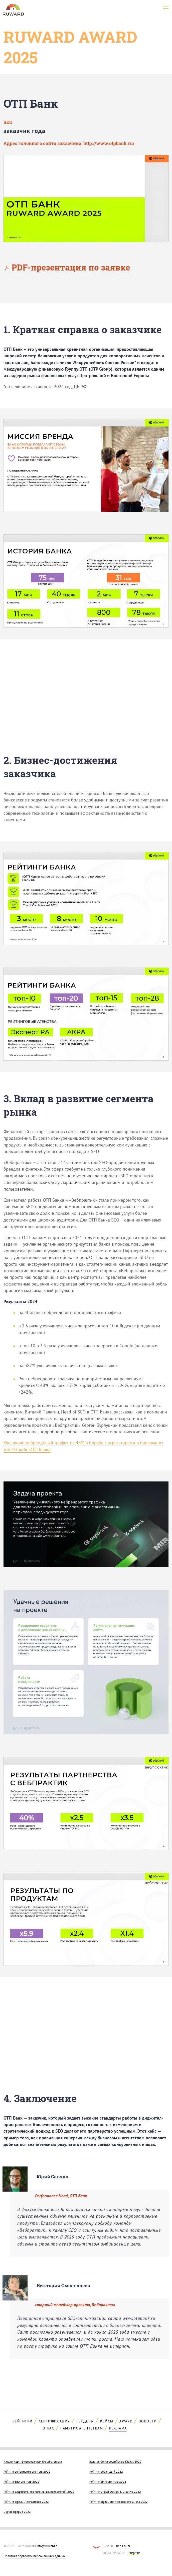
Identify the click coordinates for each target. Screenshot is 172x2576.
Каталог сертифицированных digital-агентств (33, 2461)
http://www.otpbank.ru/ (108, 143)
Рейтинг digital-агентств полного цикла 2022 (118, 2501)
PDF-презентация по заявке (67, 267)
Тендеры (85, 2421)
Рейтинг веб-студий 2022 (106, 2471)
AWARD (125, 2421)
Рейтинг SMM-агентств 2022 (107, 2481)
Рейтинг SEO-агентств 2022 (21, 2481)
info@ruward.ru (47, 2546)
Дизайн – (116, 2546)
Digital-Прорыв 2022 (17, 2512)
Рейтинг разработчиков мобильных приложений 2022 (39, 2491)
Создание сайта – (121, 2553)
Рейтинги (23, 2421)
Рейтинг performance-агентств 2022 (27, 2471)
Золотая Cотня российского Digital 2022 (115, 2461)
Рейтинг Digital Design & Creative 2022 (115, 2491)
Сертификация (54, 2421)
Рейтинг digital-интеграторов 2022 (26, 2501)
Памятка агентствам (81, 2428)
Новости (148, 2421)
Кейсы (106, 2421)
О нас (48, 2428)
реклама (118, 2428)
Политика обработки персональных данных (35, 2556)
